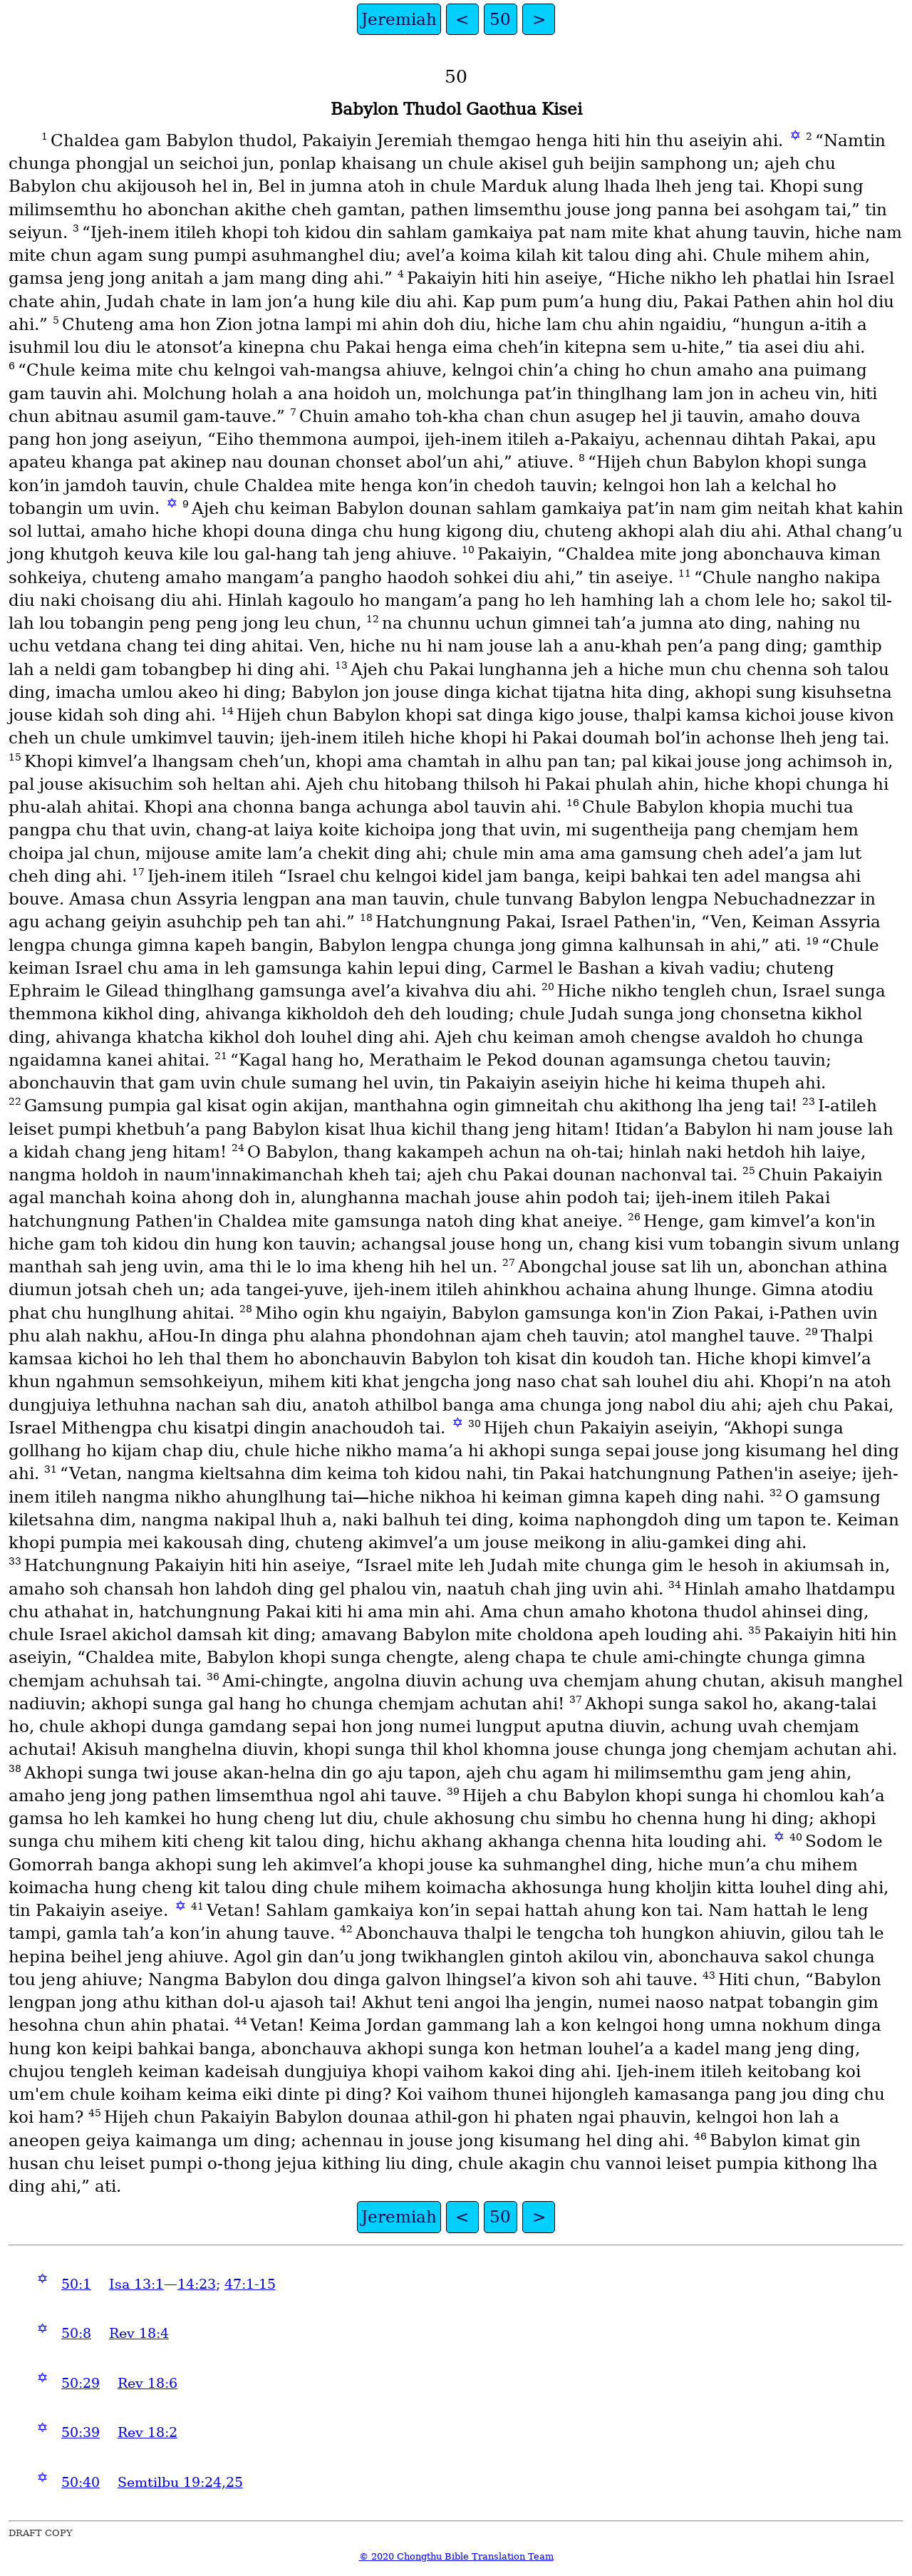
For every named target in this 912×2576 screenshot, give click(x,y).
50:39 (80, 2432)
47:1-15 (250, 2284)
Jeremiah (399, 19)
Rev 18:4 (139, 2333)
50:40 (80, 2482)
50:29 (80, 2383)
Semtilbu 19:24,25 (180, 2482)
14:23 (196, 2284)
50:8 (76, 2333)
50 (500, 19)
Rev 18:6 (147, 2383)
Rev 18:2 (147, 2432)
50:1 (76, 2284)
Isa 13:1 (136, 2284)
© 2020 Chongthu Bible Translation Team (456, 2556)
